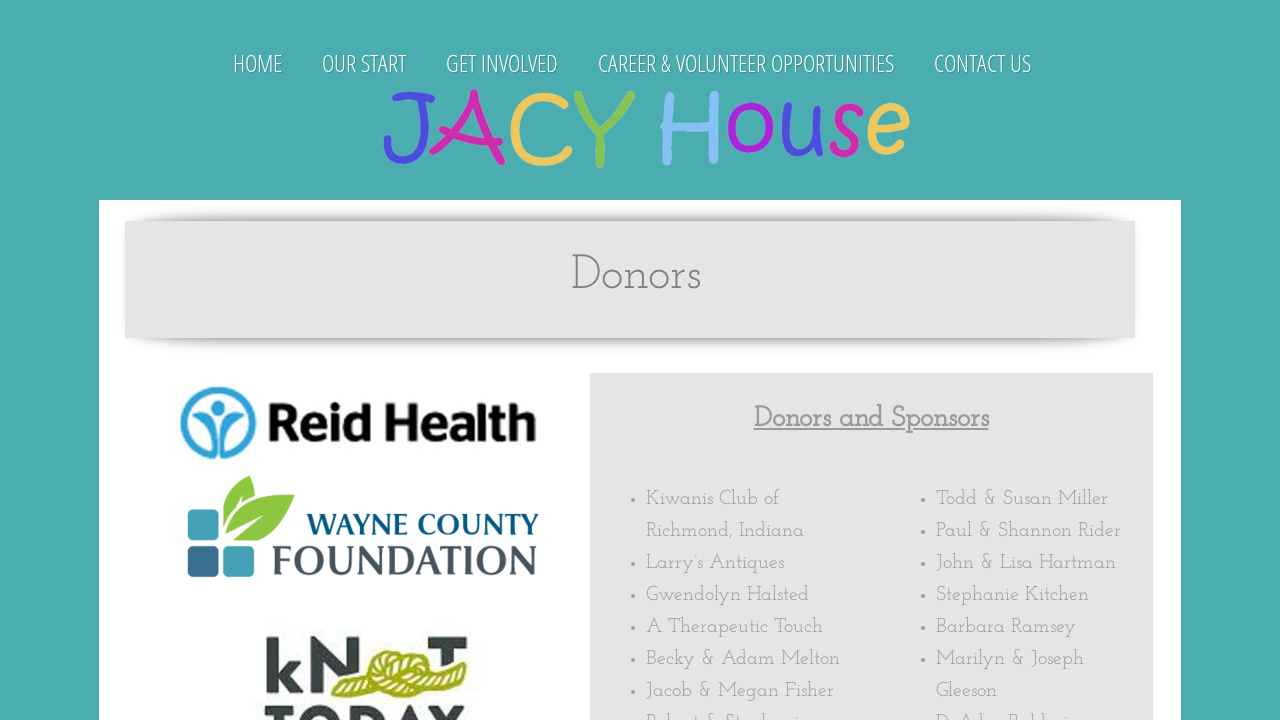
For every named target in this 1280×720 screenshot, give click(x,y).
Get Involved (502, 62)
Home (257, 62)
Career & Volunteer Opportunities (746, 62)
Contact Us (982, 62)
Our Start (364, 62)
